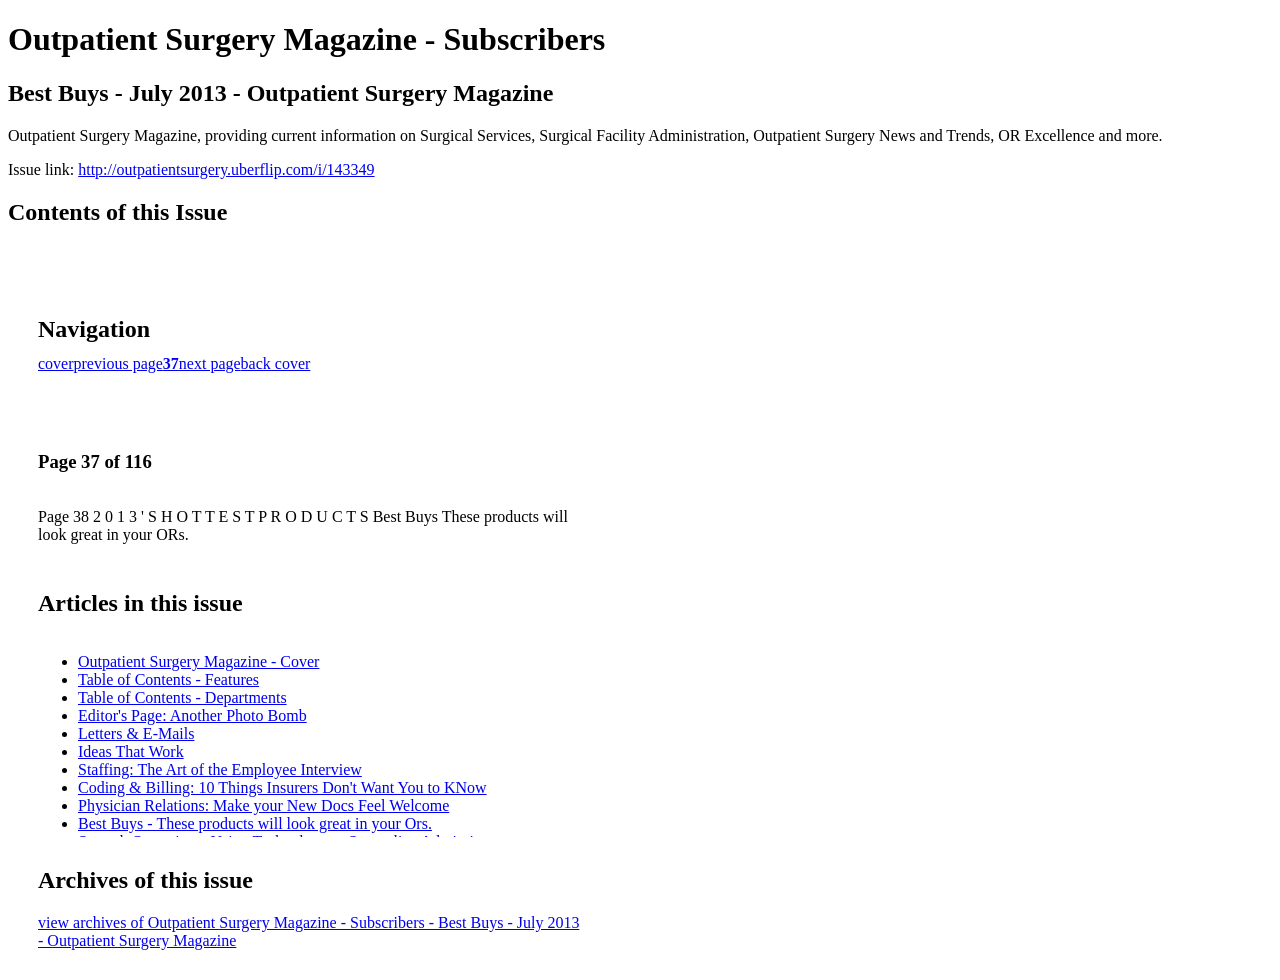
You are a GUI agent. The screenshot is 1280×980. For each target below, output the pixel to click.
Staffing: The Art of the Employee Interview (220, 769)
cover (56, 363)
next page (210, 363)
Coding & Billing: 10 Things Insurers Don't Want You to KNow (282, 787)
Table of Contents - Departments (182, 697)
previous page (118, 363)
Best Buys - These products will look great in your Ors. (255, 823)
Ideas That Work (131, 751)
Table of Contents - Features (168, 679)
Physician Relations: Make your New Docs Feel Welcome (263, 805)
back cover (276, 363)
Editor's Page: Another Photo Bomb (192, 715)
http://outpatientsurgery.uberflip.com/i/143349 (226, 169)
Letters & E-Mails (136, 733)
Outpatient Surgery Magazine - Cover (198, 661)
